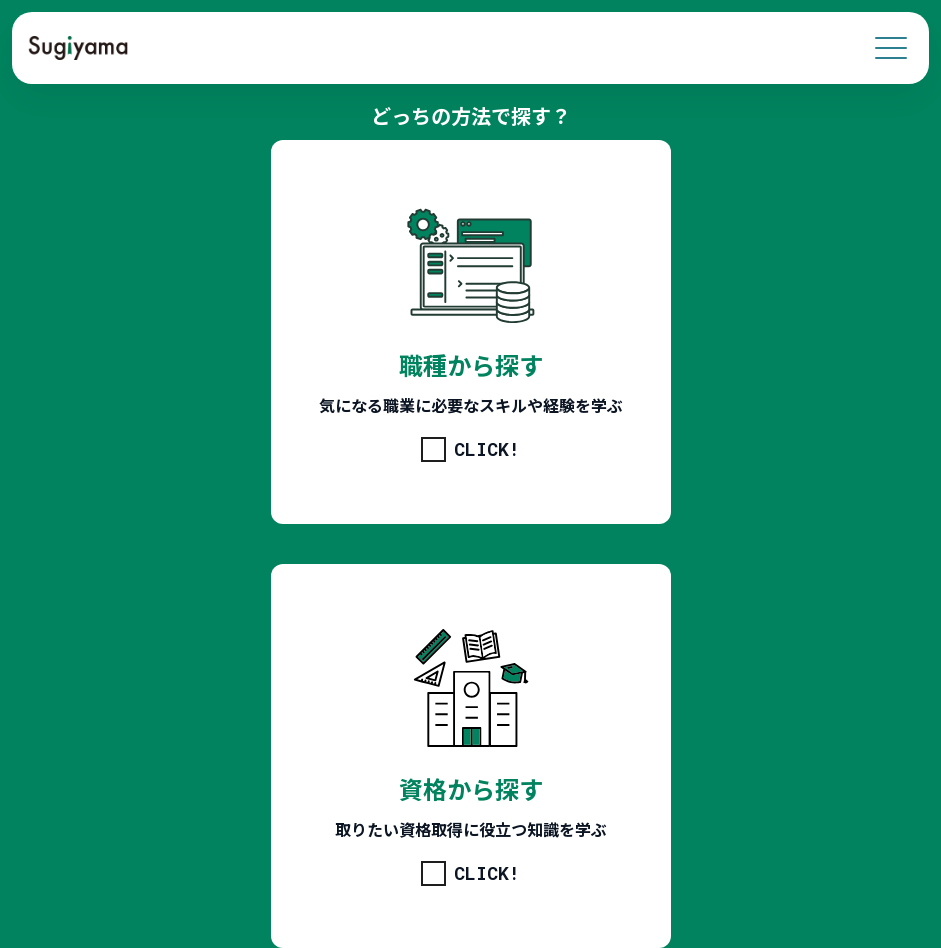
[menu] (891, 48)
